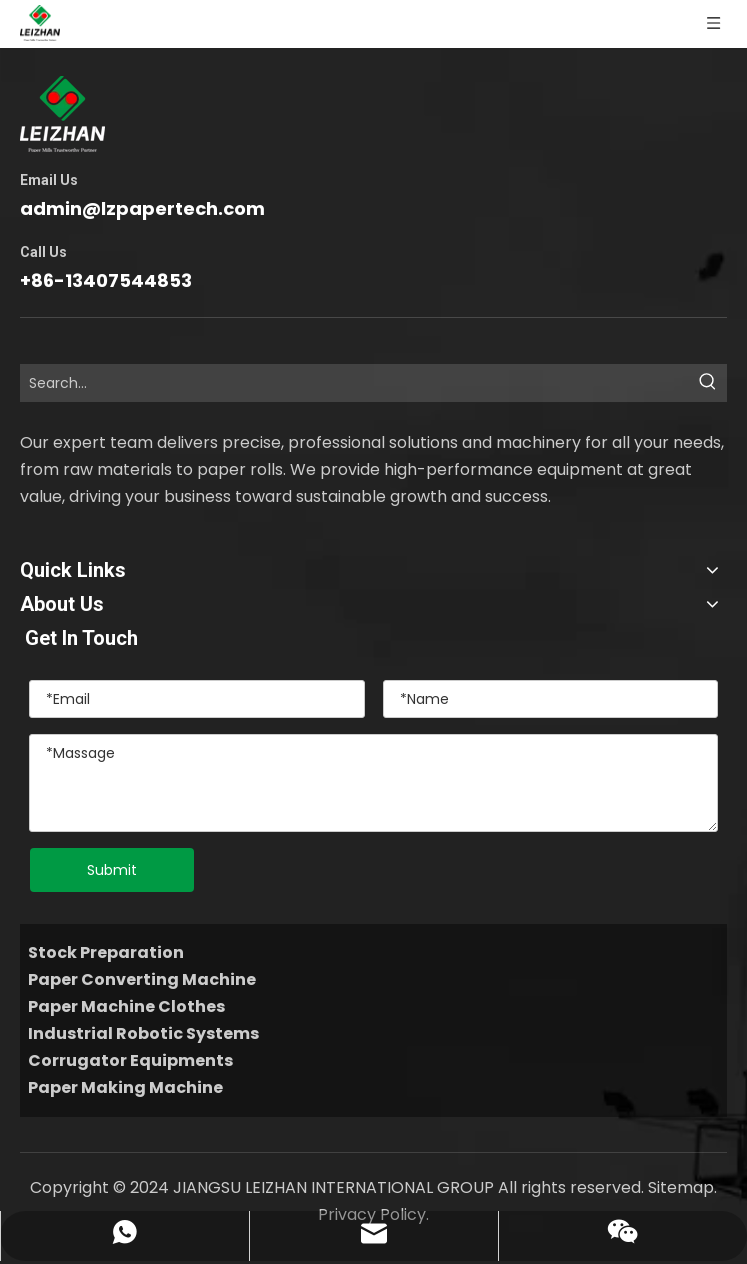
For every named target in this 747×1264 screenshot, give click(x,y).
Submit (112, 870)
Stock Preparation (106, 952)
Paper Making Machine (125, 1087)
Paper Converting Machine (142, 979)
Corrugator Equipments (130, 1060)
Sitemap (681, 1187)
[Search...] (355, 383)
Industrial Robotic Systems (143, 1033)
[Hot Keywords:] (708, 383)
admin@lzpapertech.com (142, 208)
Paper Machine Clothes (126, 1006)
